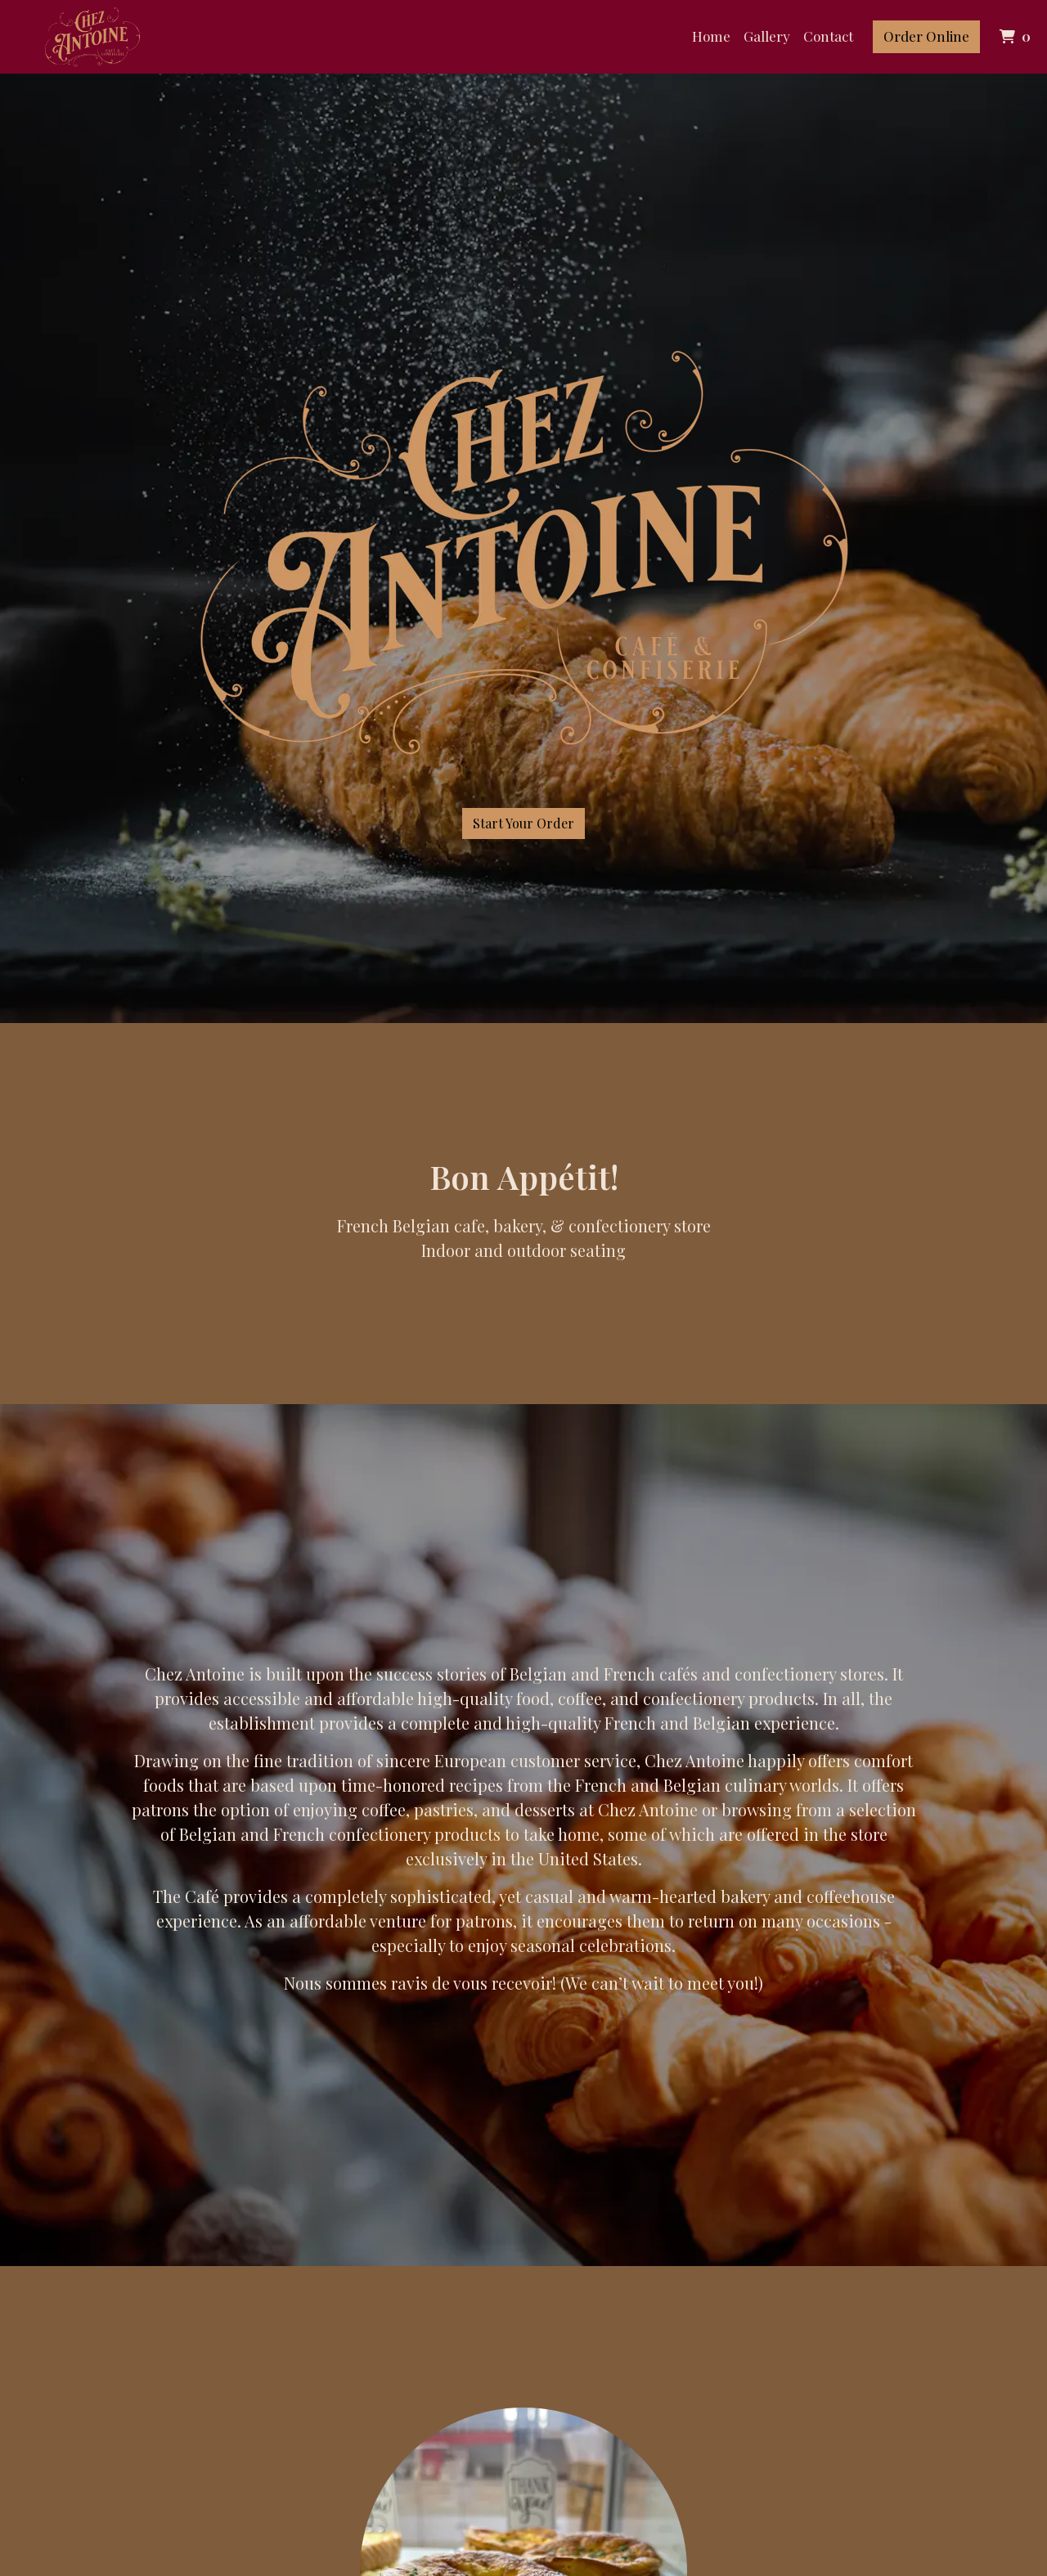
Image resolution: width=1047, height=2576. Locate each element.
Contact (828, 36)
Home (711, 36)
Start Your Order (523, 823)
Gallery (767, 36)
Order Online (926, 36)
